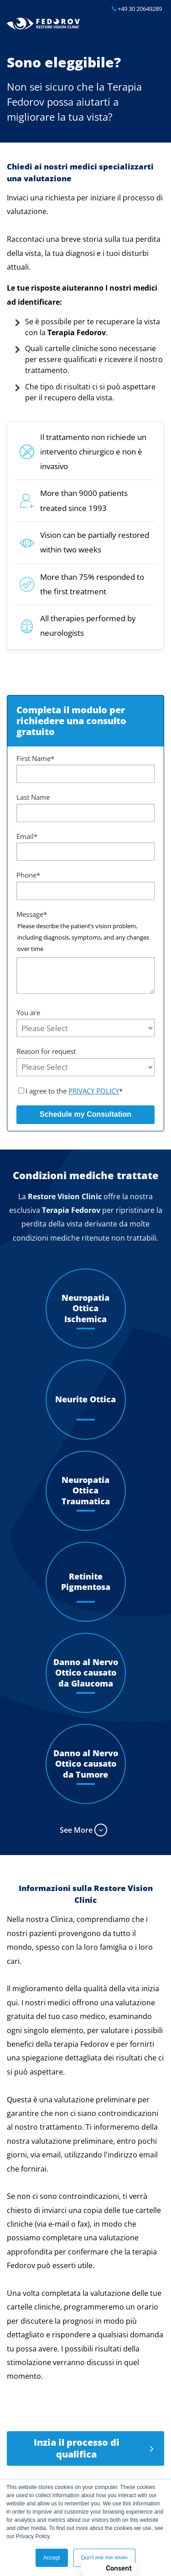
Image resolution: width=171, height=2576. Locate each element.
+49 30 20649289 (137, 9)
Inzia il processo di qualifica (76, 2448)
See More (76, 1830)
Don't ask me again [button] (104, 2558)
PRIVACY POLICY (93, 1090)
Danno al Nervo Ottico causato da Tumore (85, 1764)
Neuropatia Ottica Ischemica (85, 1308)
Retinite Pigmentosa (85, 1581)
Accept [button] (51, 2558)
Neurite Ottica (85, 1399)
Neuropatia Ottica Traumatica (86, 1491)
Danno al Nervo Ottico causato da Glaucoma (85, 1673)
